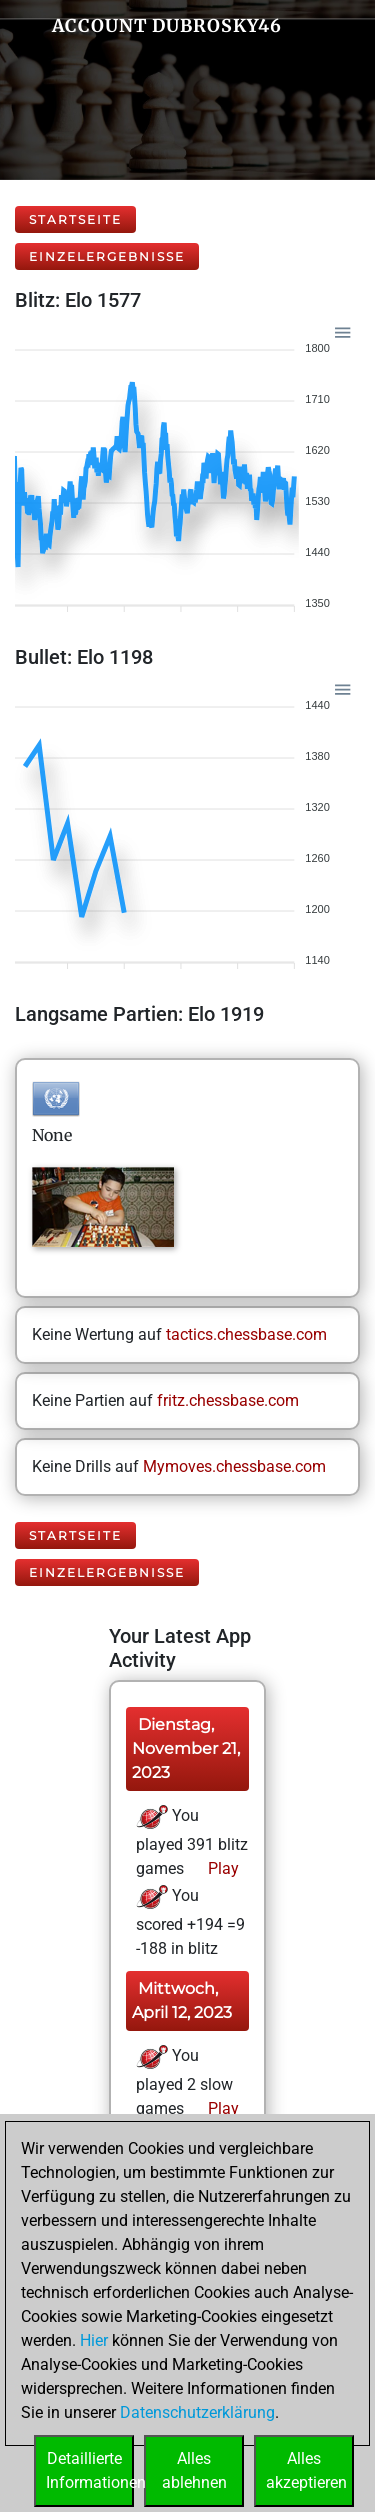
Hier (94, 2340)
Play (221, 1868)
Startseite (75, 219)
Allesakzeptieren (306, 2470)
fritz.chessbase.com (228, 1400)
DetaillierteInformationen (90, 2470)
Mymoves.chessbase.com (234, 1466)
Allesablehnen (194, 2470)
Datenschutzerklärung (197, 2412)
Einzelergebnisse (107, 256)
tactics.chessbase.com (246, 1334)
